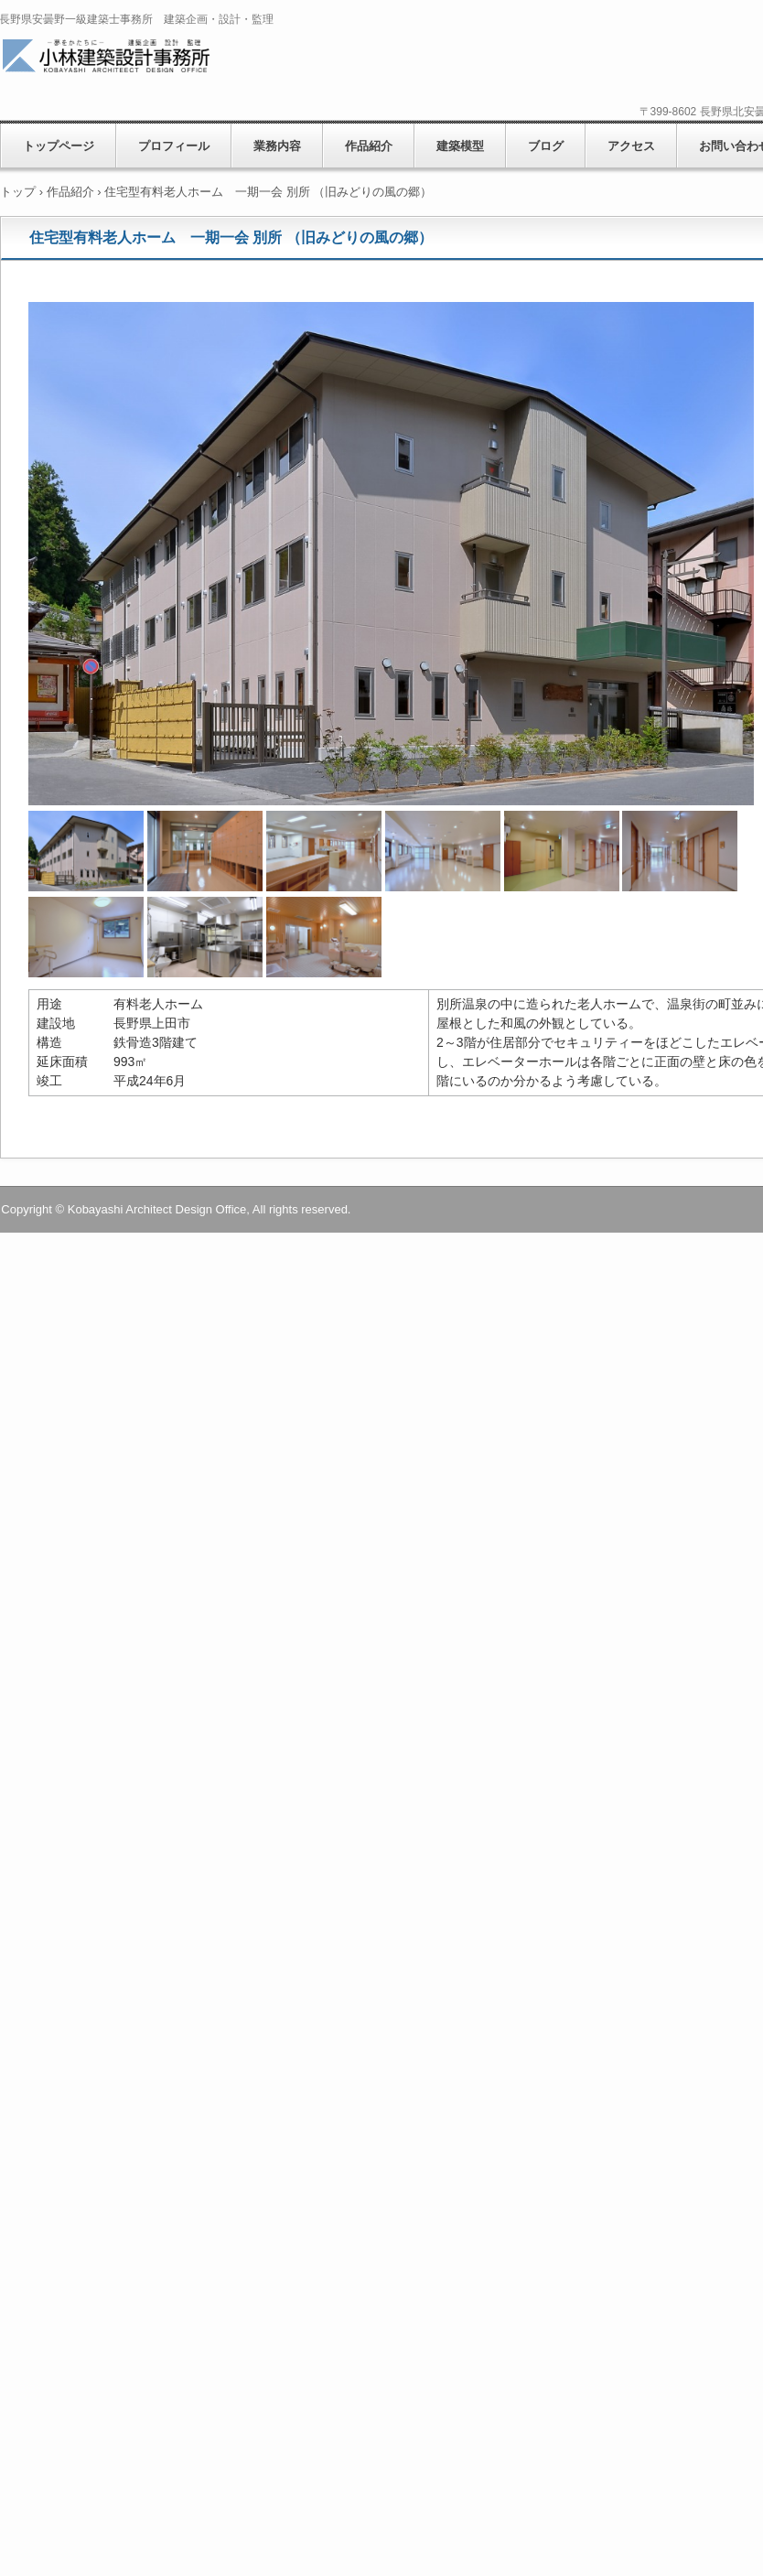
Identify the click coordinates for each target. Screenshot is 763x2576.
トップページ (58, 146)
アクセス (631, 146)
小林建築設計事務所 (131, 57)
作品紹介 (368, 146)
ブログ (546, 146)
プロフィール (174, 146)
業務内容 (277, 146)
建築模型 (460, 146)
